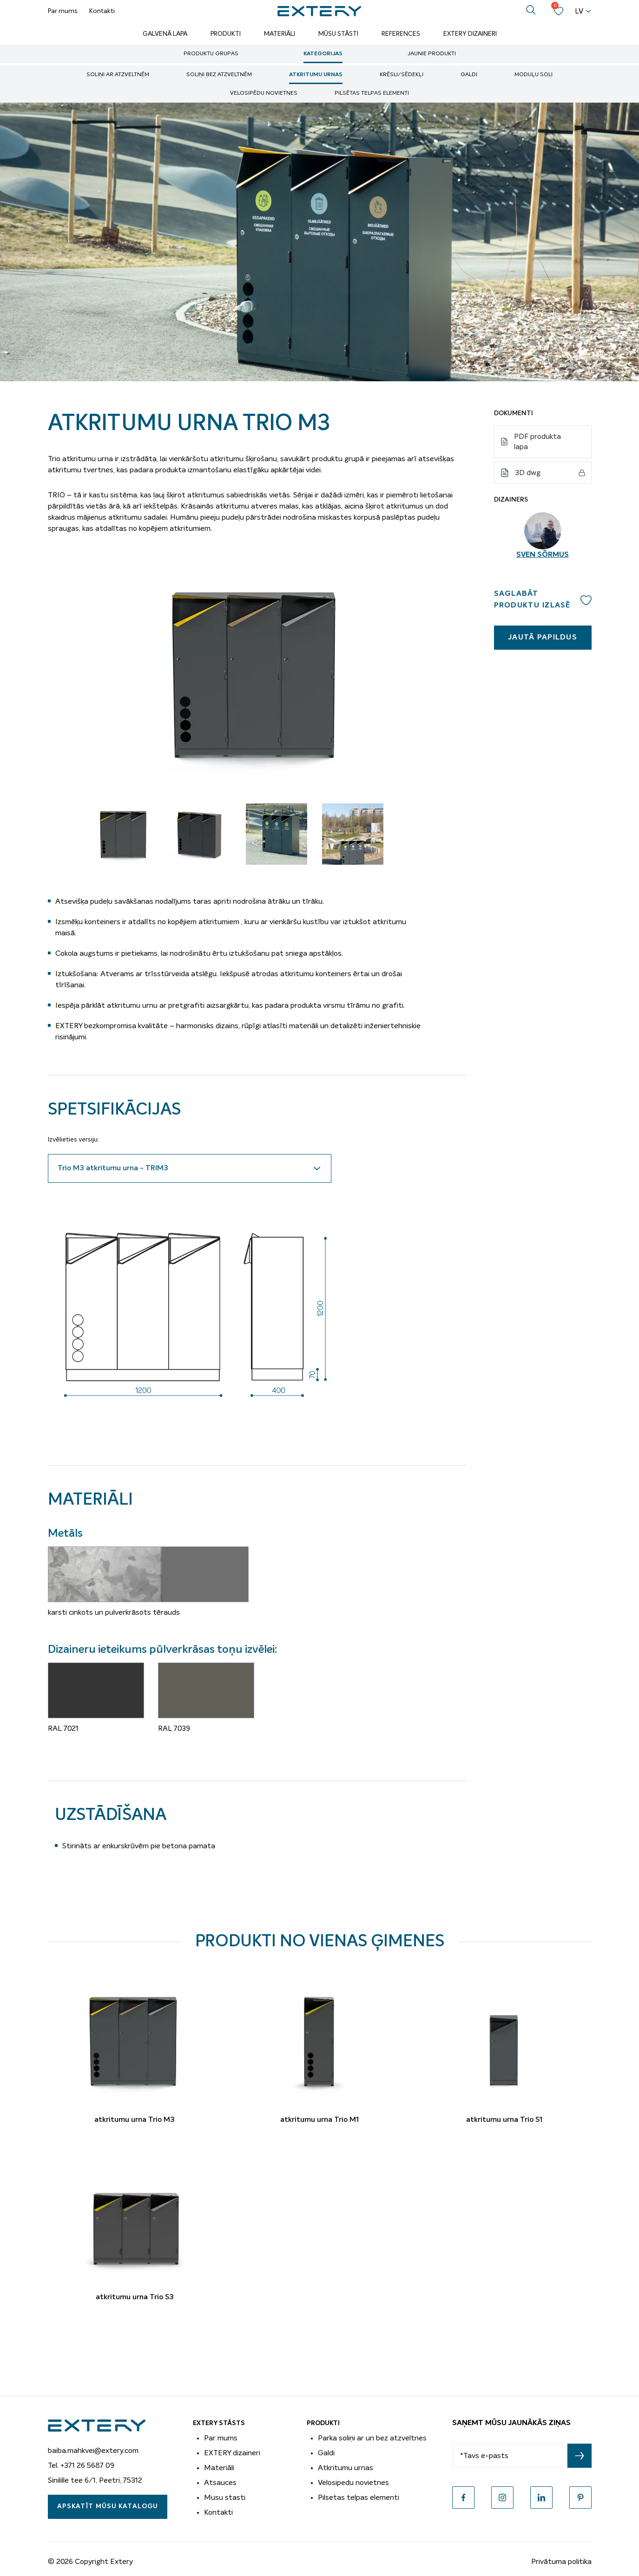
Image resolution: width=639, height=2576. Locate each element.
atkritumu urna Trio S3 (135, 2297)
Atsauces (220, 2482)
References (401, 34)
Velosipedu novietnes (353, 2482)
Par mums (63, 11)
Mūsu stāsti (338, 34)
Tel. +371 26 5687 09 (81, 2465)
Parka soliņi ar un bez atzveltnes (372, 2438)
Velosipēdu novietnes (263, 93)
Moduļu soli (533, 75)
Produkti (226, 34)
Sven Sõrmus (542, 555)
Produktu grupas (211, 54)
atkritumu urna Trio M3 (134, 2120)
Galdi (469, 75)
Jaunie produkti (432, 54)
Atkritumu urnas (316, 75)
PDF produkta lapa (537, 441)
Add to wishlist (586, 600)
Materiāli (279, 34)
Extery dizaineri (470, 34)
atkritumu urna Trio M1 (319, 2120)
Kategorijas (323, 54)
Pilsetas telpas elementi (358, 2497)
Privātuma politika (561, 2561)
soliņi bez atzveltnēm (219, 75)
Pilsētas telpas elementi (372, 93)
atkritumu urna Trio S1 (504, 2120)
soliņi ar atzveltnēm (117, 75)
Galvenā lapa (165, 34)
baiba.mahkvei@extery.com (93, 2450)
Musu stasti (224, 2497)
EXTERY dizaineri (232, 2453)
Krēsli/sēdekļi (401, 75)
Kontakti (102, 11)
